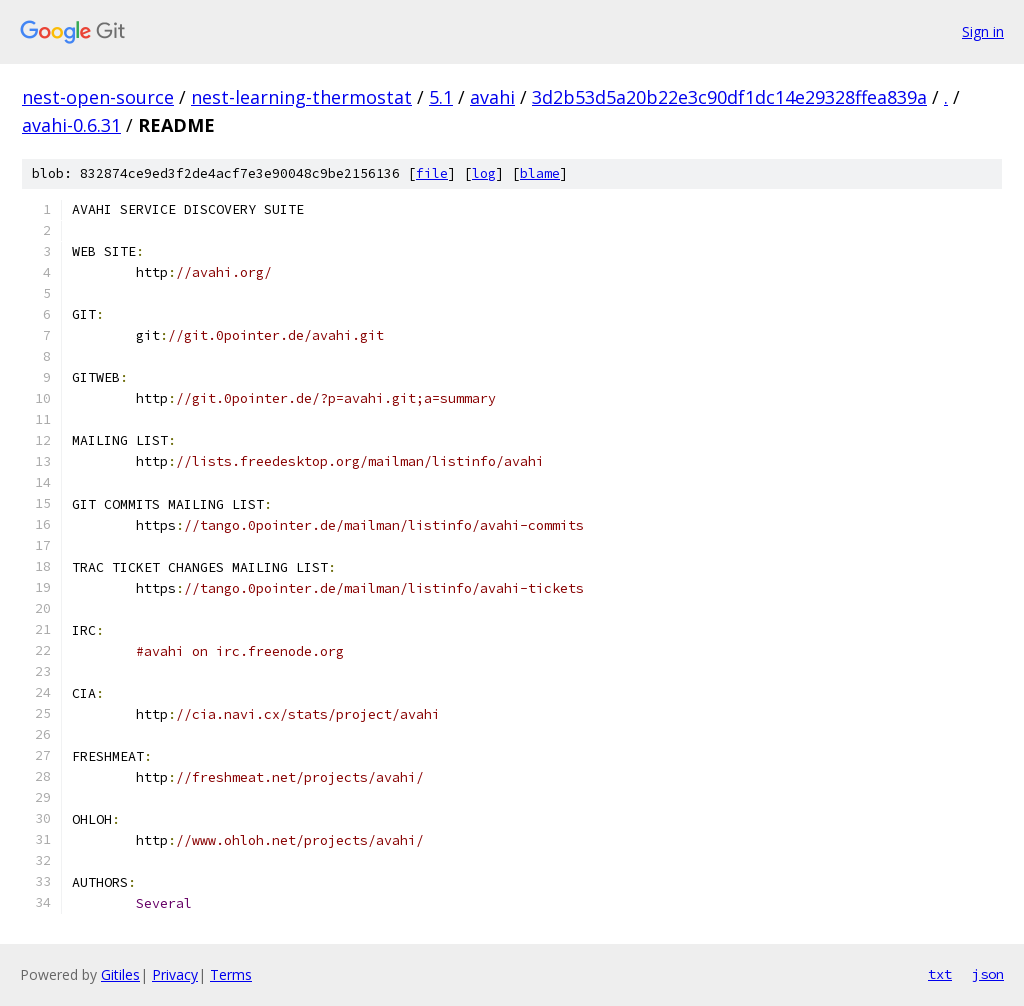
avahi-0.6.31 (71, 125)
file (432, 173)
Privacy (175, 974)
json (988, 974)
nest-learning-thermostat (301, 97)
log (484, 173)
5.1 (441, 97)
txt (940, 974)
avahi (492, 97)
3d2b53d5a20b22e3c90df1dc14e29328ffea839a (729, 97)
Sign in (983, 31)
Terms (231, 974)
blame (540, 173)
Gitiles (120, 974)
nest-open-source (98, 97)
